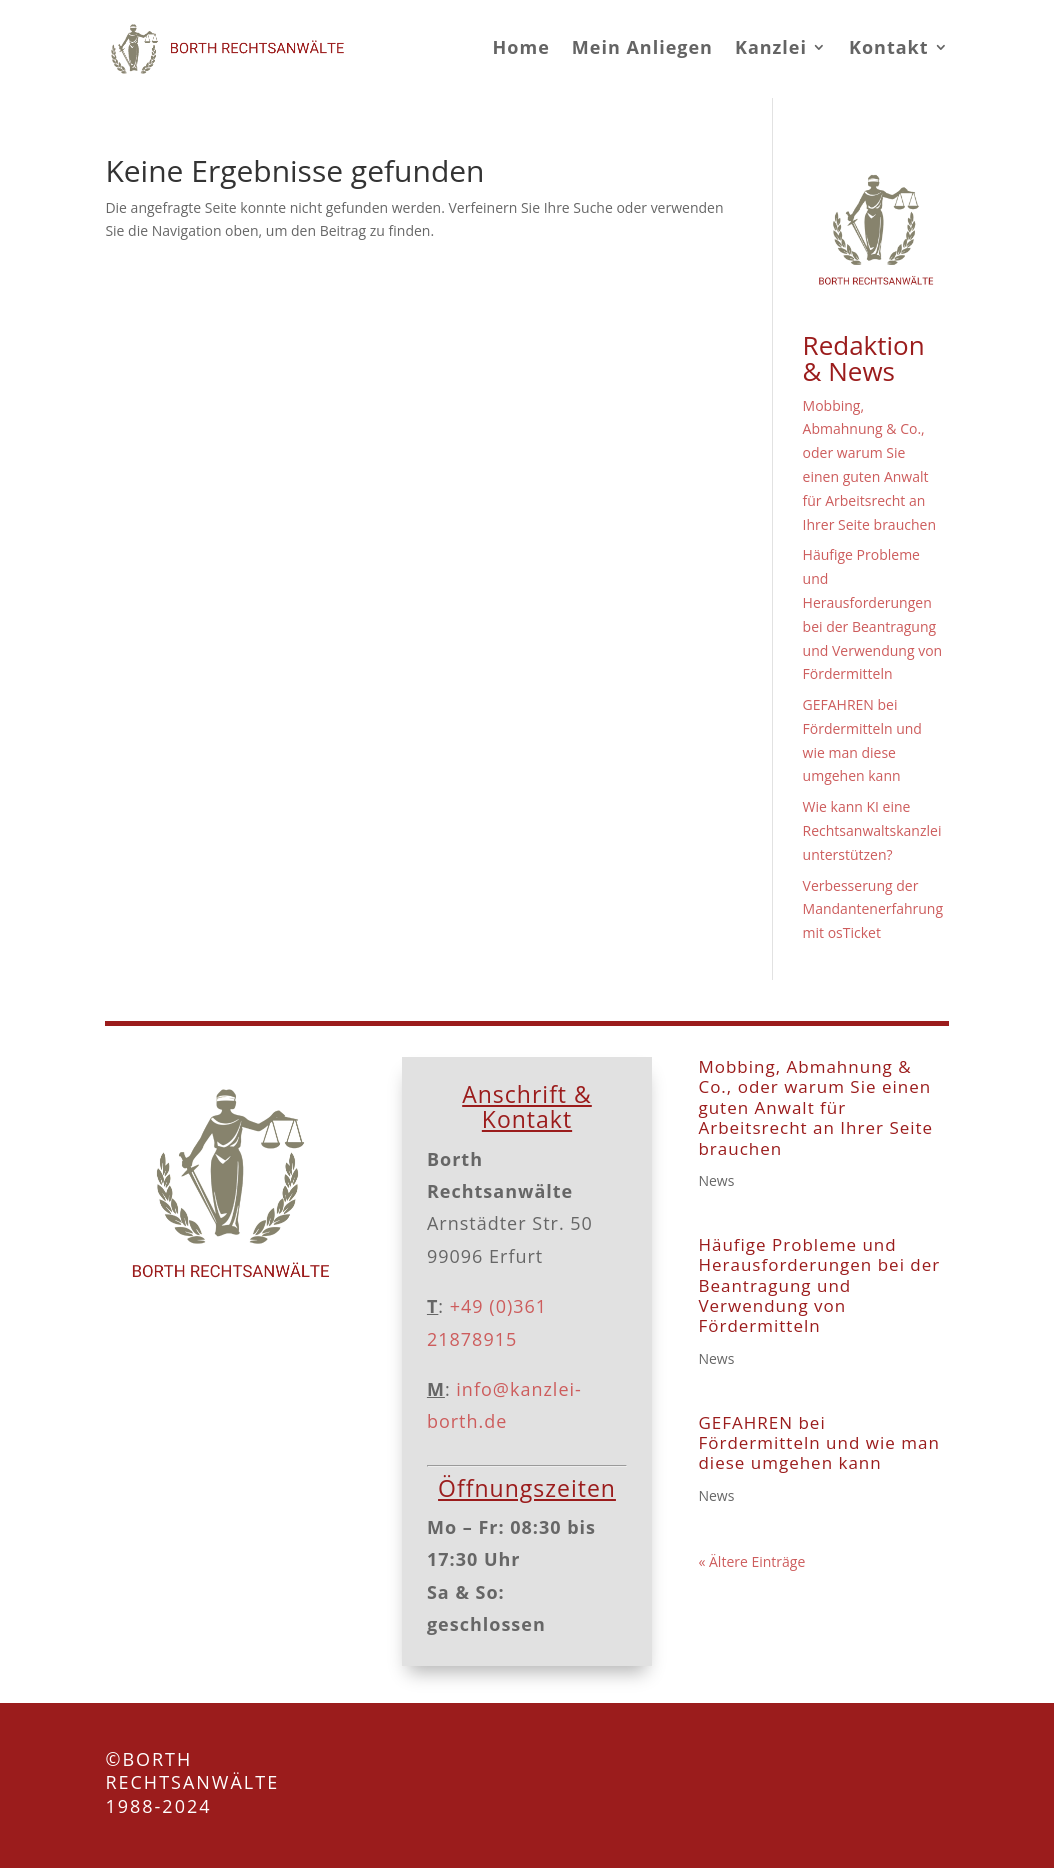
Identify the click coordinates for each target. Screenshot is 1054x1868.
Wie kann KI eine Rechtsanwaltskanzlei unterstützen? (872, 830)
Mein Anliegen (642, 47)
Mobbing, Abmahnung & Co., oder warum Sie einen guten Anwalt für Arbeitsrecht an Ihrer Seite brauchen (815, 1107)
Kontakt (889, 47)
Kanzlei (771, 47)
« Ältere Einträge (751, 1561)
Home (521, 47)
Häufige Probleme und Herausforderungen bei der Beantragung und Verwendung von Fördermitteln (819, 1285)
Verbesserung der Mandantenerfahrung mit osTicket (873, 909)
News (716, 1180)
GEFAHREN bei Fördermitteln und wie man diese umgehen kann (818, 1443)
